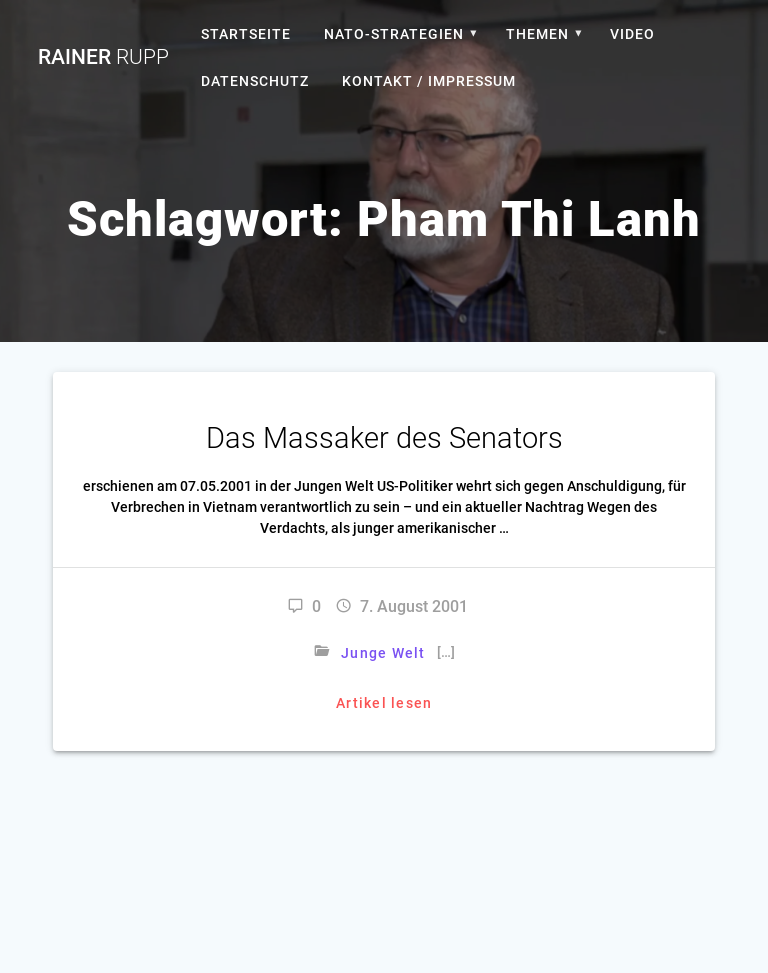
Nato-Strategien (394, 34)
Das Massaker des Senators (384, 438)
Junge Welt (383, 653)
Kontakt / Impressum (429, 81)
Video (632, 34)
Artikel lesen (384, 703)
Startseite (246, 34)
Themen (537, 34)
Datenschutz (255, 81)
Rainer (103, 57)
